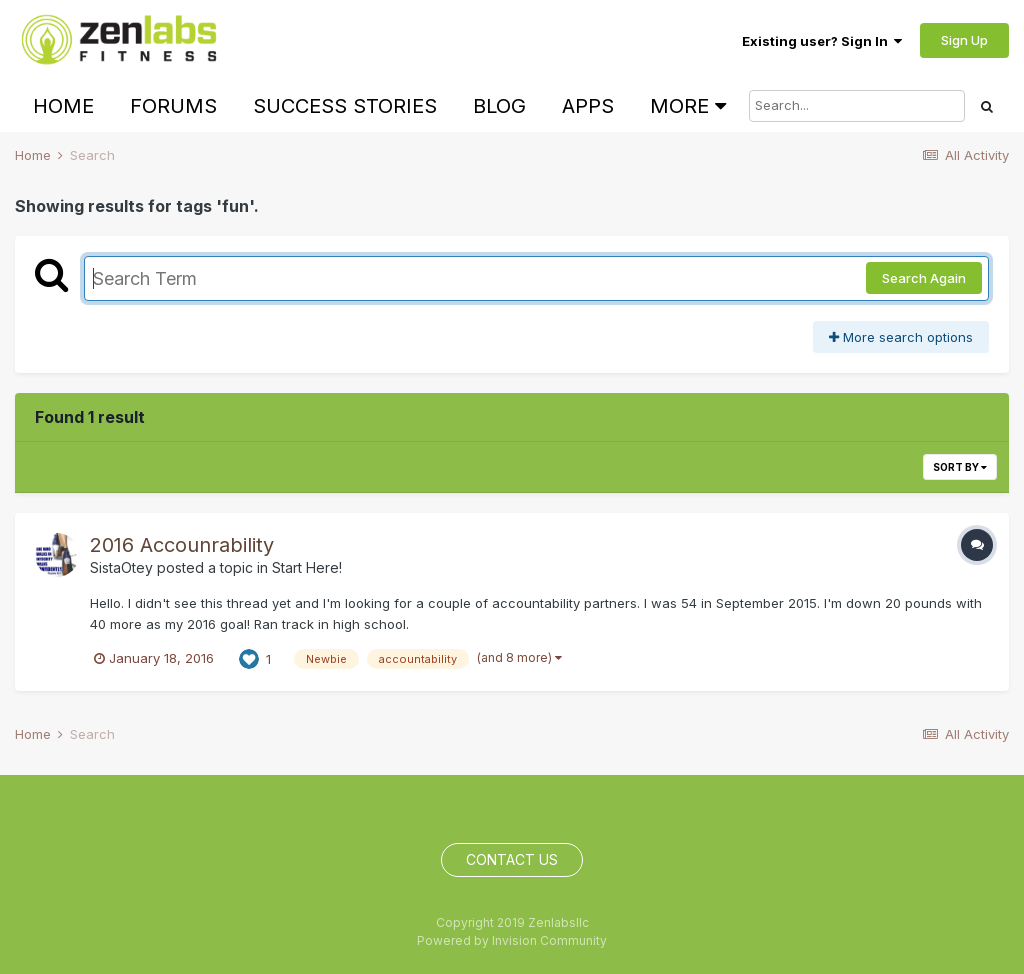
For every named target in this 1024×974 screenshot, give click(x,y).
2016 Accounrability (182, 545)
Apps (588, 106)
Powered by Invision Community (512, 940)
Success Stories (345, 106)
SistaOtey (121, 567)
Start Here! (307, 567)
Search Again (924, 278)
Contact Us (512, 859)
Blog (499, 106)
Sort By (960, 467)
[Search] (857, 106)
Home (63, 106)
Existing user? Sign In (822, 41)
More (688, 106)
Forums (173, 106)
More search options (901, 337)
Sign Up (964, 40)
